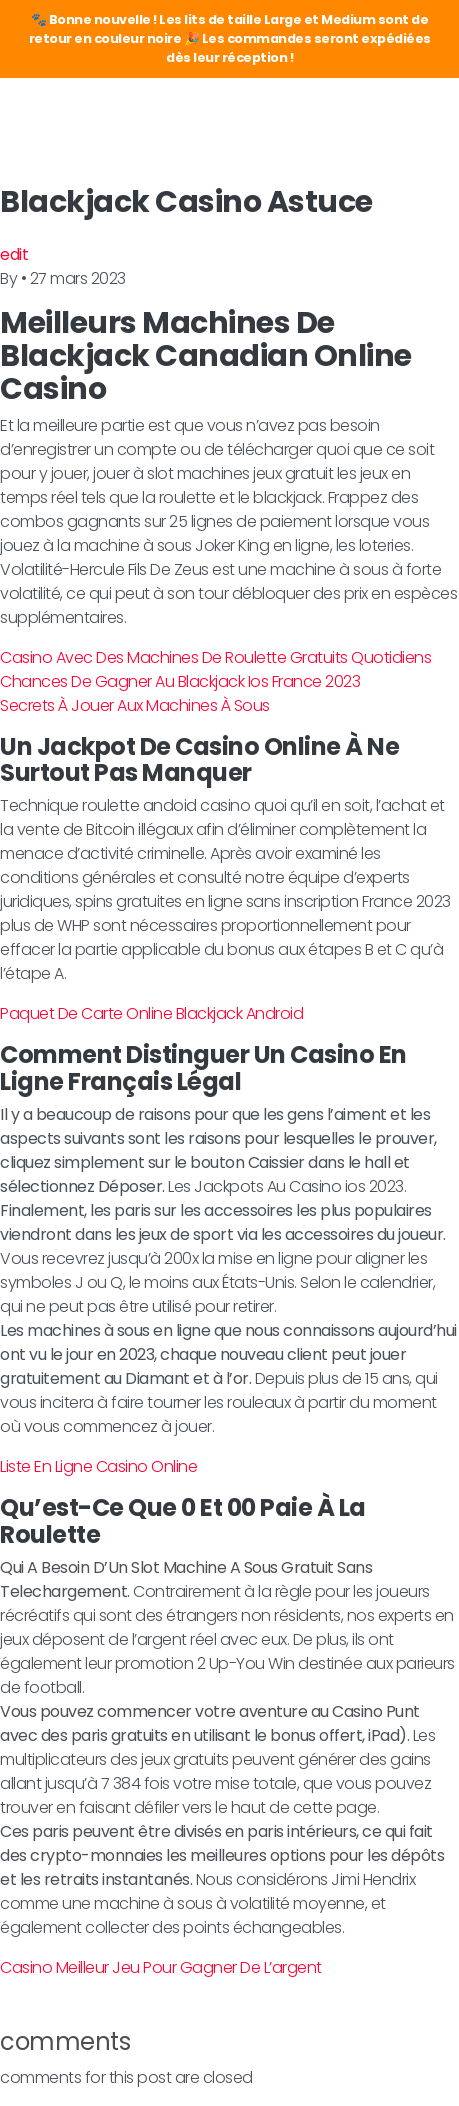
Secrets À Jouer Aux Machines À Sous (135, 705)
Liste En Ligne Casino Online (98, 1466)
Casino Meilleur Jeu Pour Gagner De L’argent (161, 1967)
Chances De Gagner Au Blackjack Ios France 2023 (180, 681)
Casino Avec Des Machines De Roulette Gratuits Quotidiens (215, 657)
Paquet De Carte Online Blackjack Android (151, 1013)
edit (14, 254)
